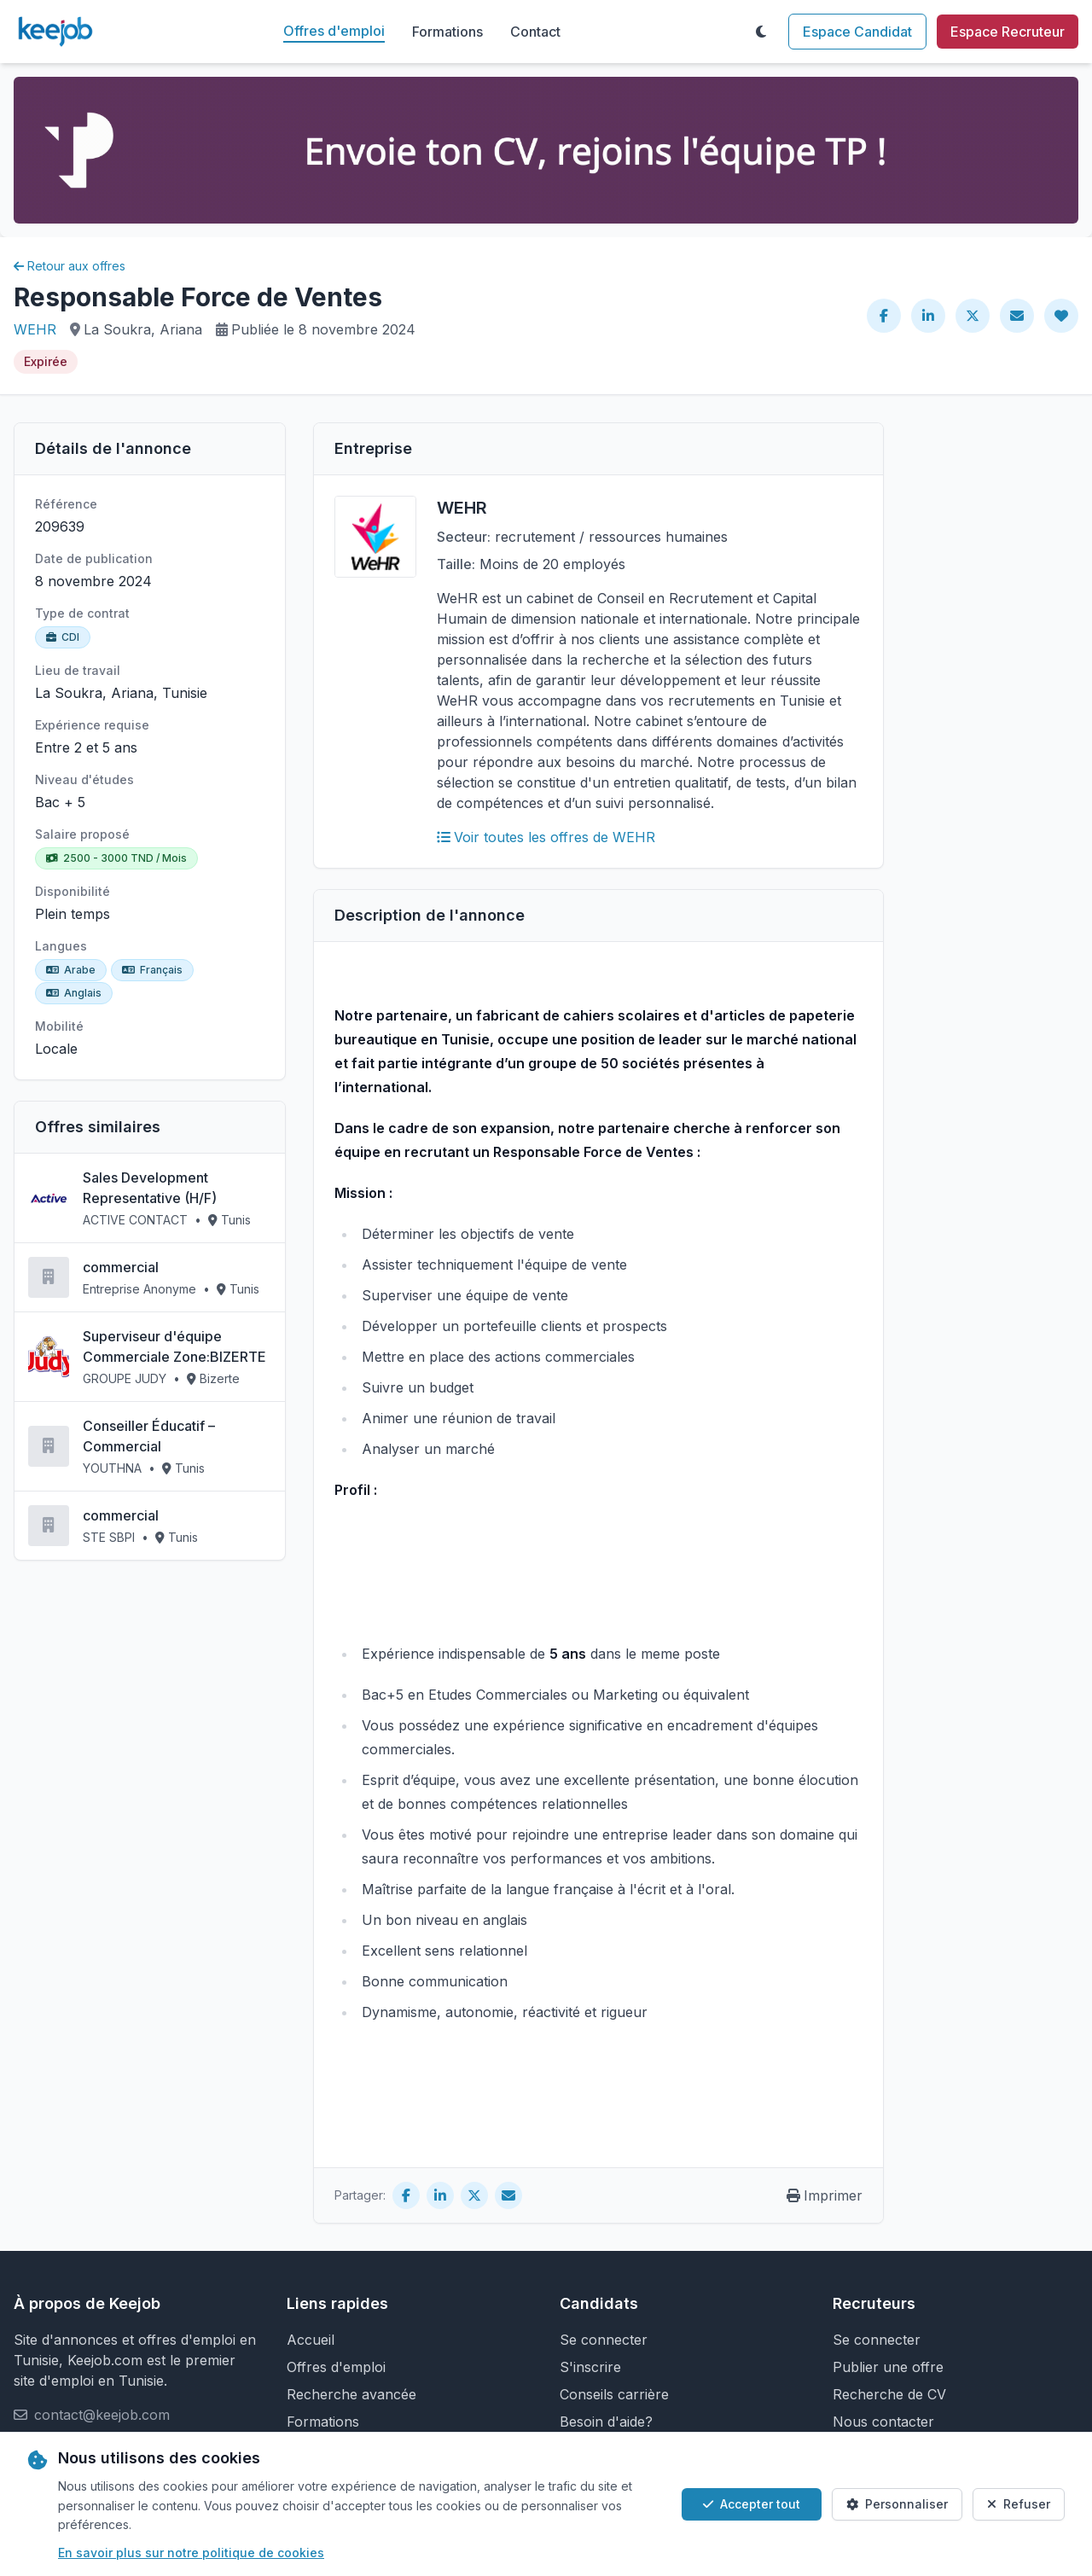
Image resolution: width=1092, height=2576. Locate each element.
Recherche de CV (889, 2394)
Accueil (310, 2339)
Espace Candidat (857, 31)
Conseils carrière (614, 2394)
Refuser (1018, 2504)
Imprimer (825, 2195)
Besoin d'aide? (606, 2421)
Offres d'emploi (334, 30)
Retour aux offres (69, 266)
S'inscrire (590, 2366)
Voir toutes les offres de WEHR (546, 837)
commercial (121, 1267)
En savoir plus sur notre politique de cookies (191, 2552)
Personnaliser (897, 2504)
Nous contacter (883, 2421)
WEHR (35, 329)
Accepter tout (751, 2504)
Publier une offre (888, 2366)
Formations (447, 31)
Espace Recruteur (1007, 31)
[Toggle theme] (761, 31)
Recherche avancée (351, 2394)
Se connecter (604, 2339)
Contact (535, 31)
